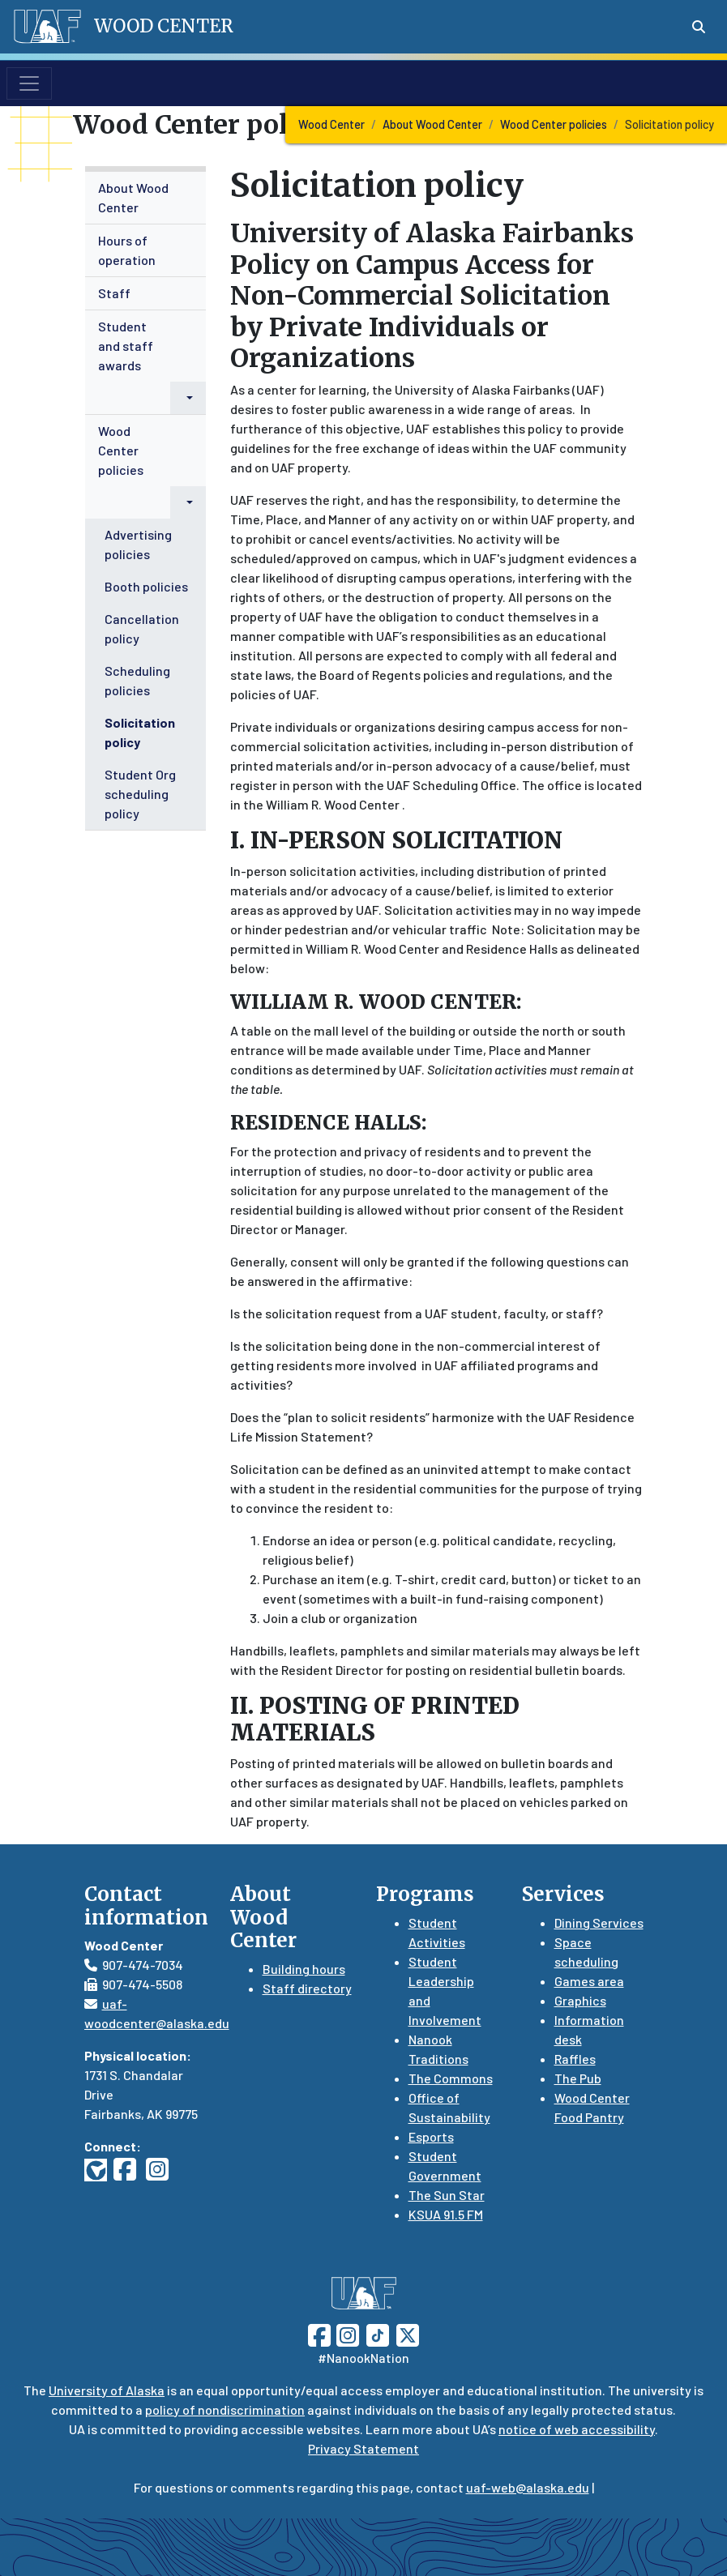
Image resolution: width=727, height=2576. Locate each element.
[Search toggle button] (698, 26)
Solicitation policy (140, 732)
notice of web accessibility (576, 2429)
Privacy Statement (363, 2448)
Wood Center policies (553, 124)
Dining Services (599, 1922)
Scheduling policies (137, 680)
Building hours (304, 1968)
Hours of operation (127, 250)
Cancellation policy (142, 628)
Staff (114, 293)
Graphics (580, 2000)
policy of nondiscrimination (225, 2409)
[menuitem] (146, 198)
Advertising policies (138, 544)
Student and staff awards (125, 345)
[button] (188, 398)
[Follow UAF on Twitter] (407, 2333)
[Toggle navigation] (29, 83)
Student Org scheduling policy (140, 794)
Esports (431, 2136)
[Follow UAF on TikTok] (377, 2333)
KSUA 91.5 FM (445, 2214)
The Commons (450, 2078)
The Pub (577, 2078)
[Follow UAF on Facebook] (319, 2333)
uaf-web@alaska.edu (527, 2487)
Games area (589, 1981)
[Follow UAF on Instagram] (346, 2333)
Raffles (575, 2058)
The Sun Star (446, 2194)
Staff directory (307, 1988)
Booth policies (146, 586)
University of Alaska (107, 2390)
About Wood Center (432, 124)
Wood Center (331, 124)
